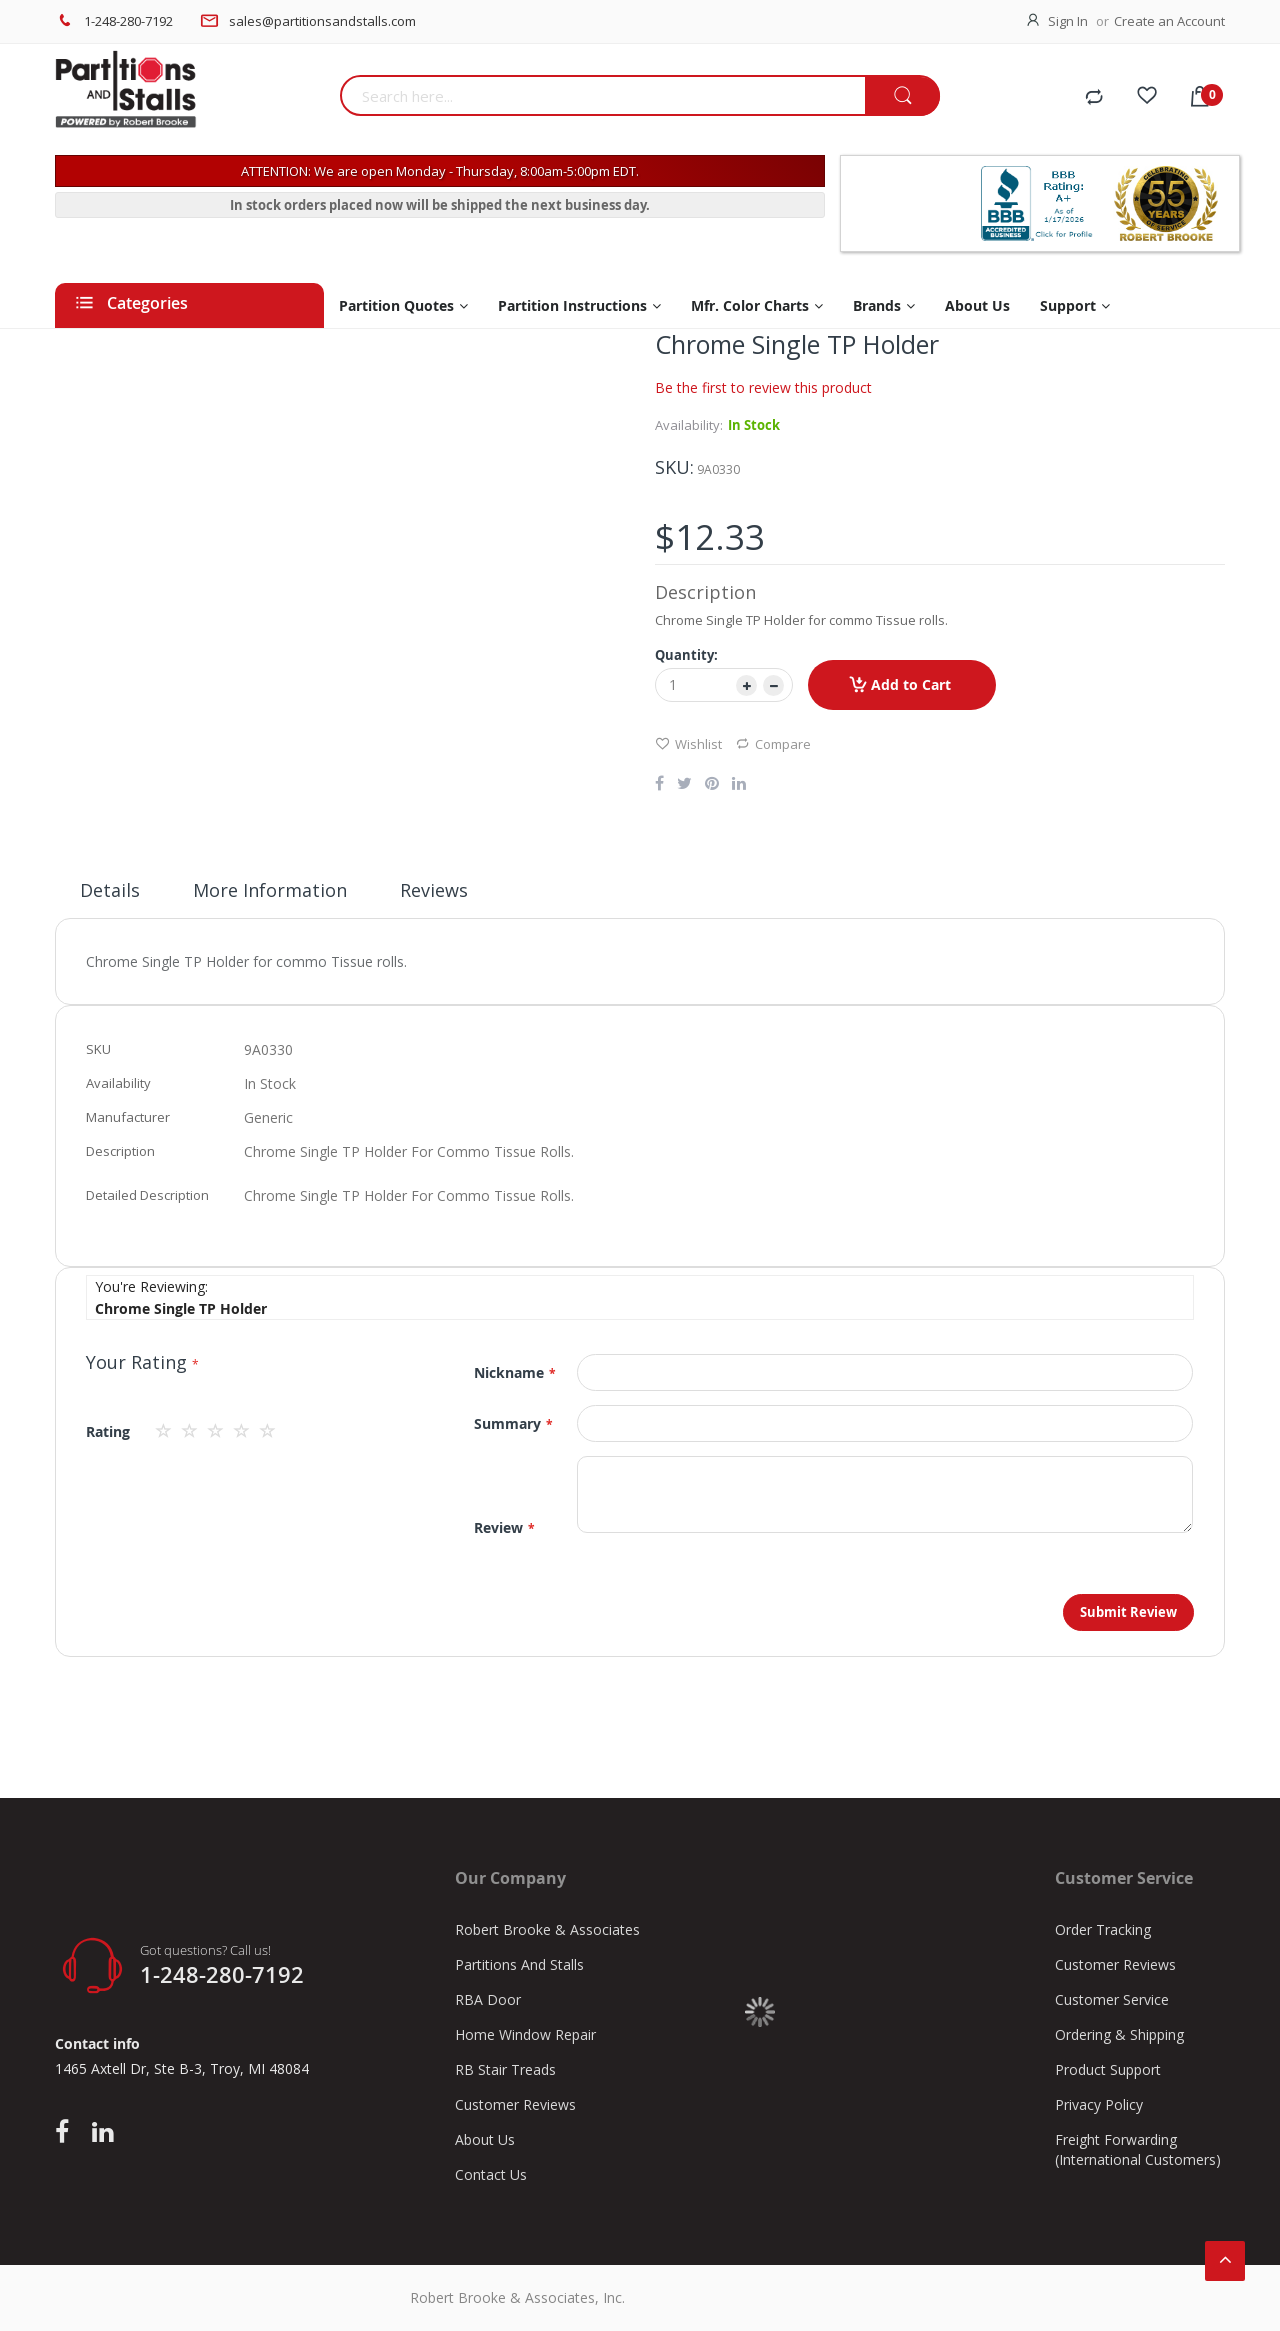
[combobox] (602, 95)
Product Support (1108, 2069)
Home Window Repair (525, 2034)
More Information (270, 890)
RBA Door (488, 1999)
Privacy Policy (1099, 2104)
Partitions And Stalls (519, 1964)
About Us (485, 2139)
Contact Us (491, 2174)
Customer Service (1112, 1999)
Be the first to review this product (763, 387)
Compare (773, 743)
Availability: (689, 425)
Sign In (1068, 21)
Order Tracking (1103, 1929)
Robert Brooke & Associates (547, 1929)
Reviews (434, 890)
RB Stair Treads (505, 2069)
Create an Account (1169, 21)
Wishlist (688, 743)
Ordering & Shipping (1119, 2034)
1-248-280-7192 (128, 21)
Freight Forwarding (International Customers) (1138, 2149)
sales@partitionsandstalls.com (322, 21)
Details (110, 890)
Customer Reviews (515, 2104)
